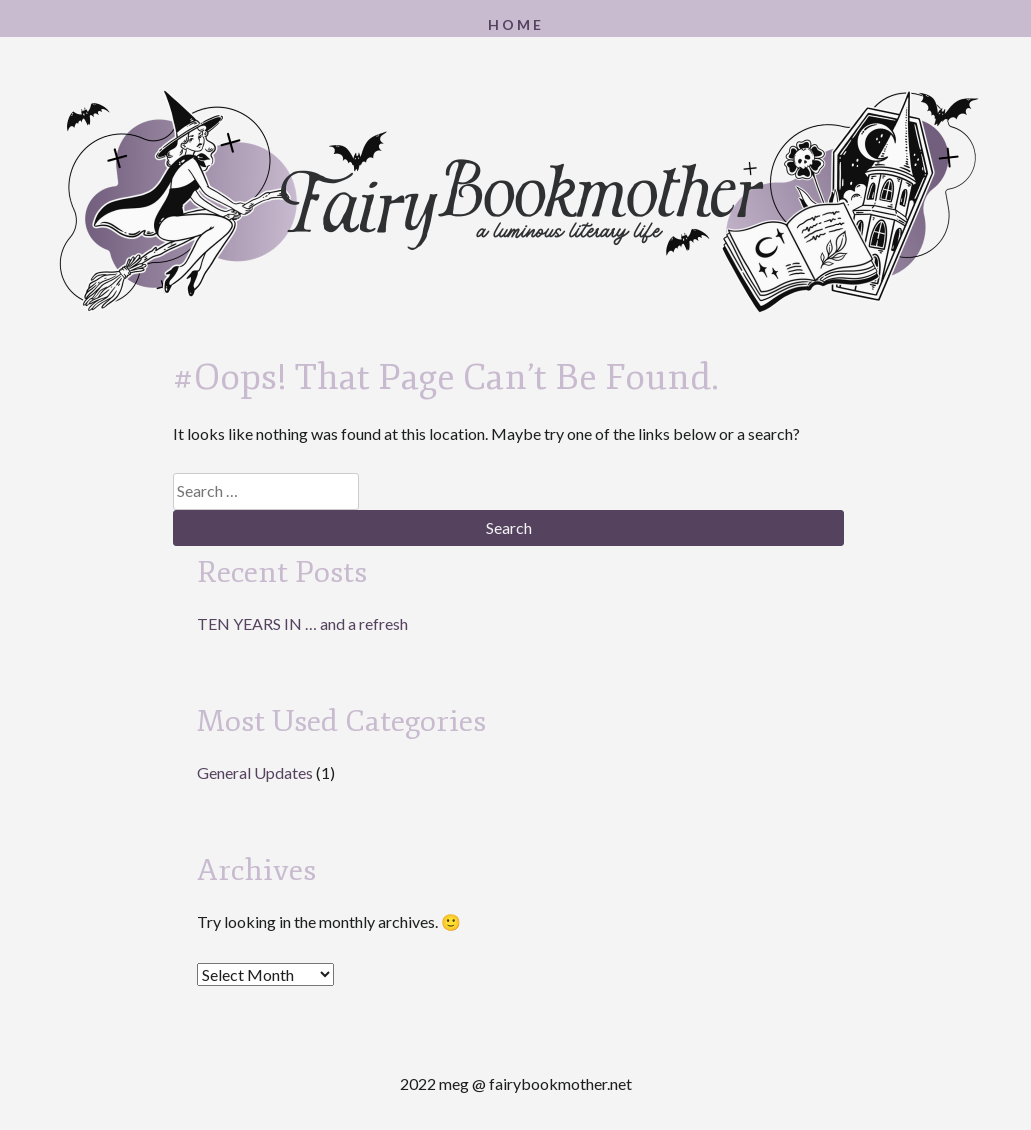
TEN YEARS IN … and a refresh (302, 623)
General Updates (255, 772)
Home (516, 24)
